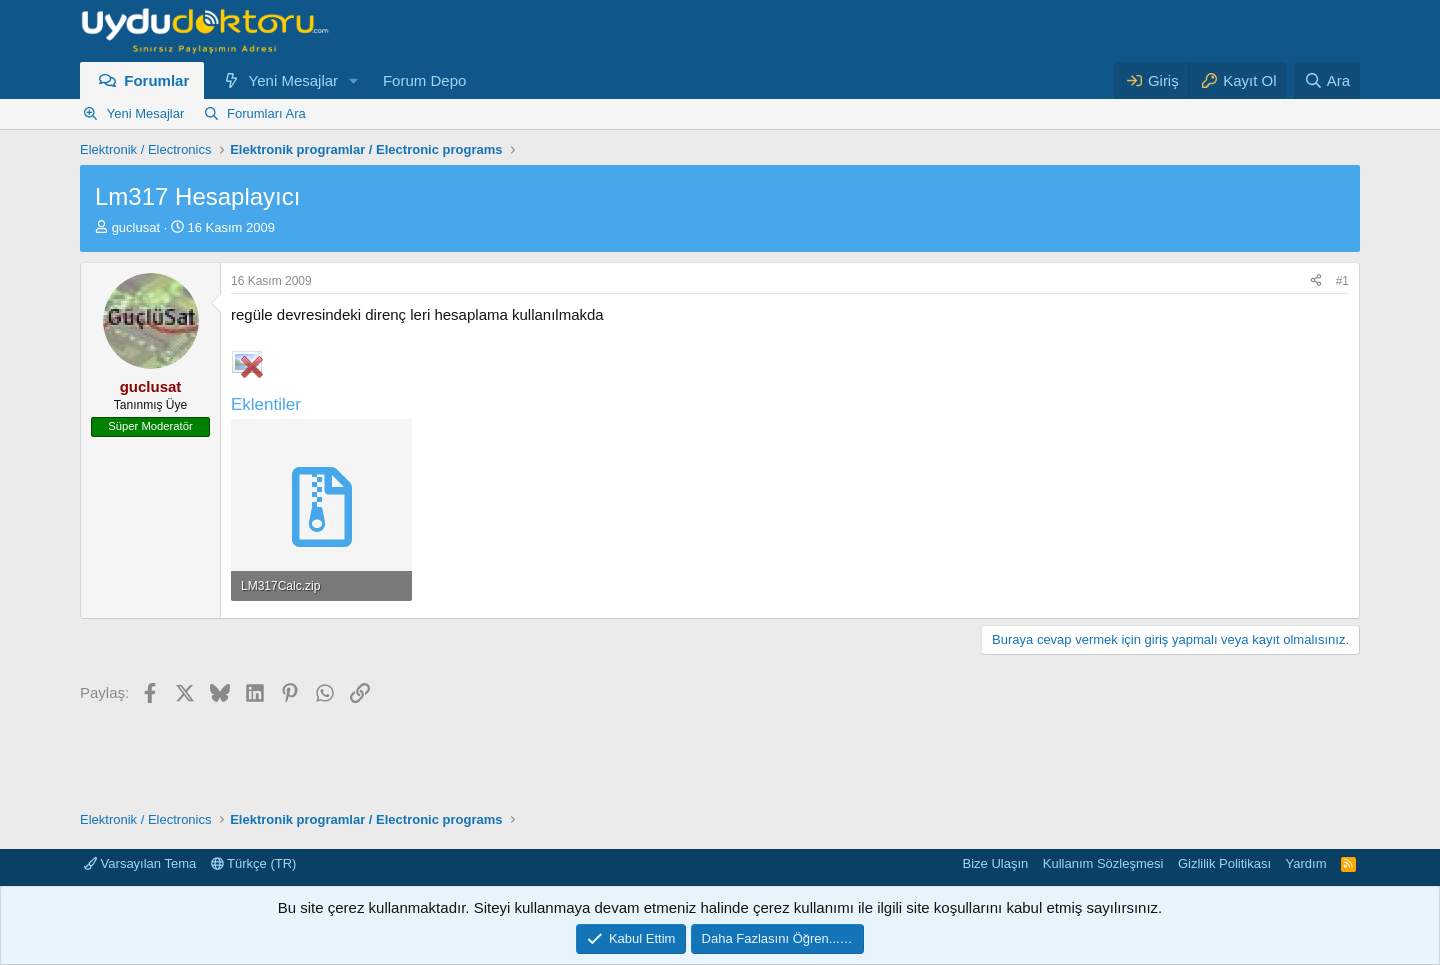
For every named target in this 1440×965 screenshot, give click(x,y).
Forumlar (156, 80)
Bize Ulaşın (996, 863)
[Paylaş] (1316, 281)
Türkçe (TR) (254, 863)
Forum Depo (424, 80)
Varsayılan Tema (140, 863)
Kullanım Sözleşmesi (1103, 863)
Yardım (1306, 863)
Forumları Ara (266, 113)
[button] (354, 80)
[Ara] (1327, 80)
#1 (1342, 281)
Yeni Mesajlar (294, 80)
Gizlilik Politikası (1224, 863)
